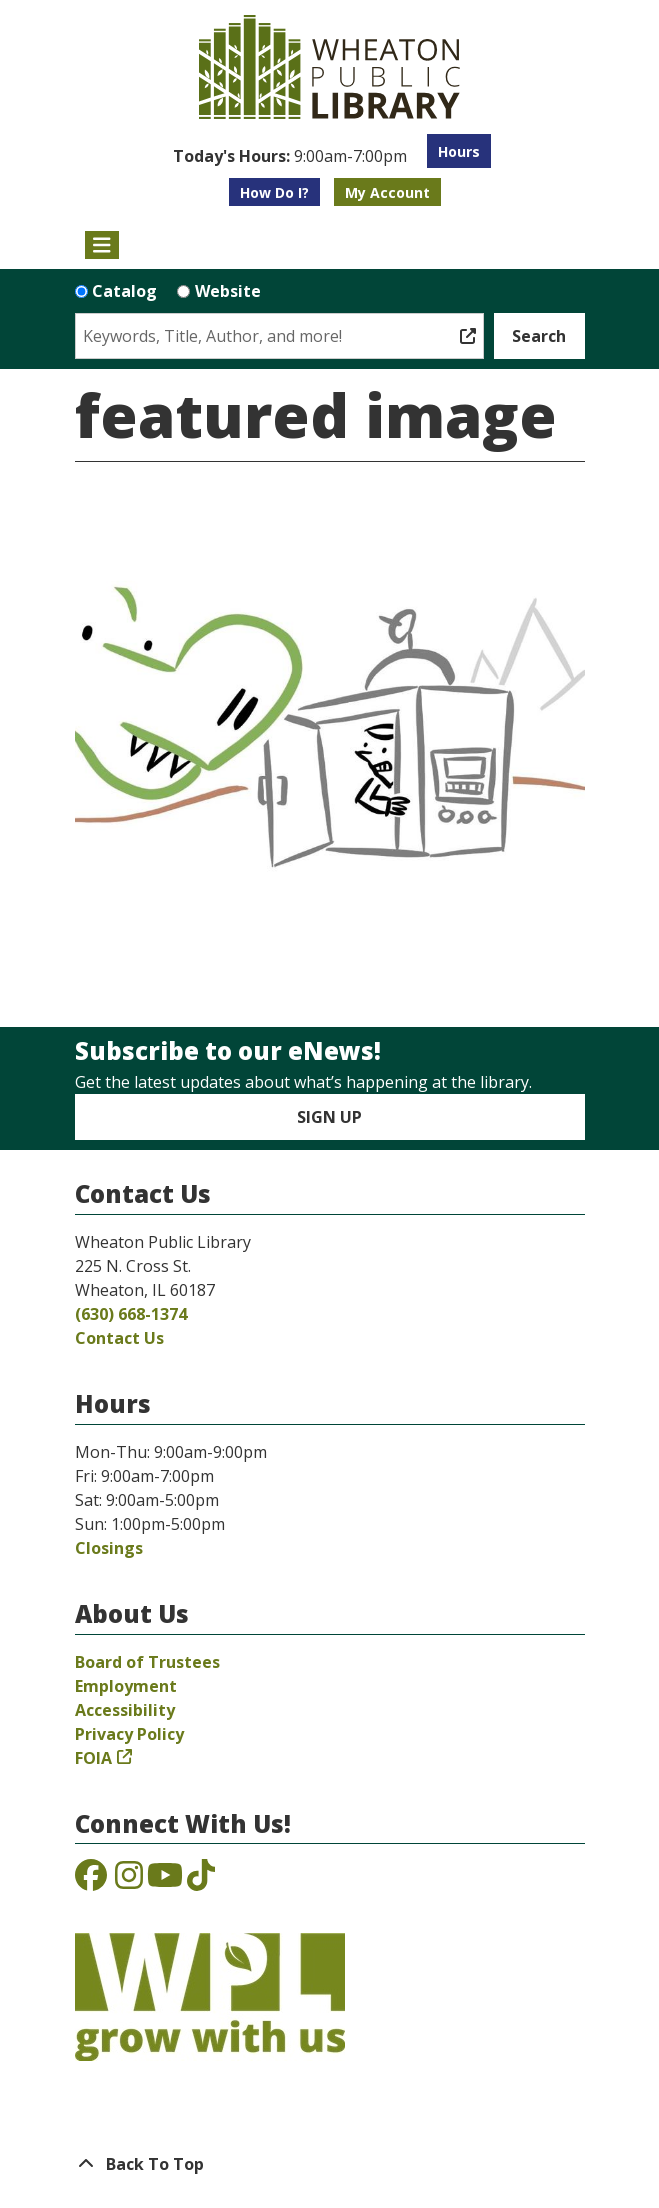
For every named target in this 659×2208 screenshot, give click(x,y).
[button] (290, 156)
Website (228, 291)
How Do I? (274, 192)
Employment (126, 1686)
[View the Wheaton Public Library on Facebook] (91, 1881)
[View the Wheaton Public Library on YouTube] (165, 1881)
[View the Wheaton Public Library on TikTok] (201, 1881)
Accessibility (125, 1710)
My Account (387, 192)
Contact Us (119, 1338)
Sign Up (329, 1117)
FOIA (93, 1758)
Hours (459, 151)
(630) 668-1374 (131, 1314)
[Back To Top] (330, 2164)
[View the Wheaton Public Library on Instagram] (129, 1881)
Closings (109, 1548)
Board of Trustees (147, 1662)
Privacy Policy (129, 1734)
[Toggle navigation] (102, 245)
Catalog (124, 291)
